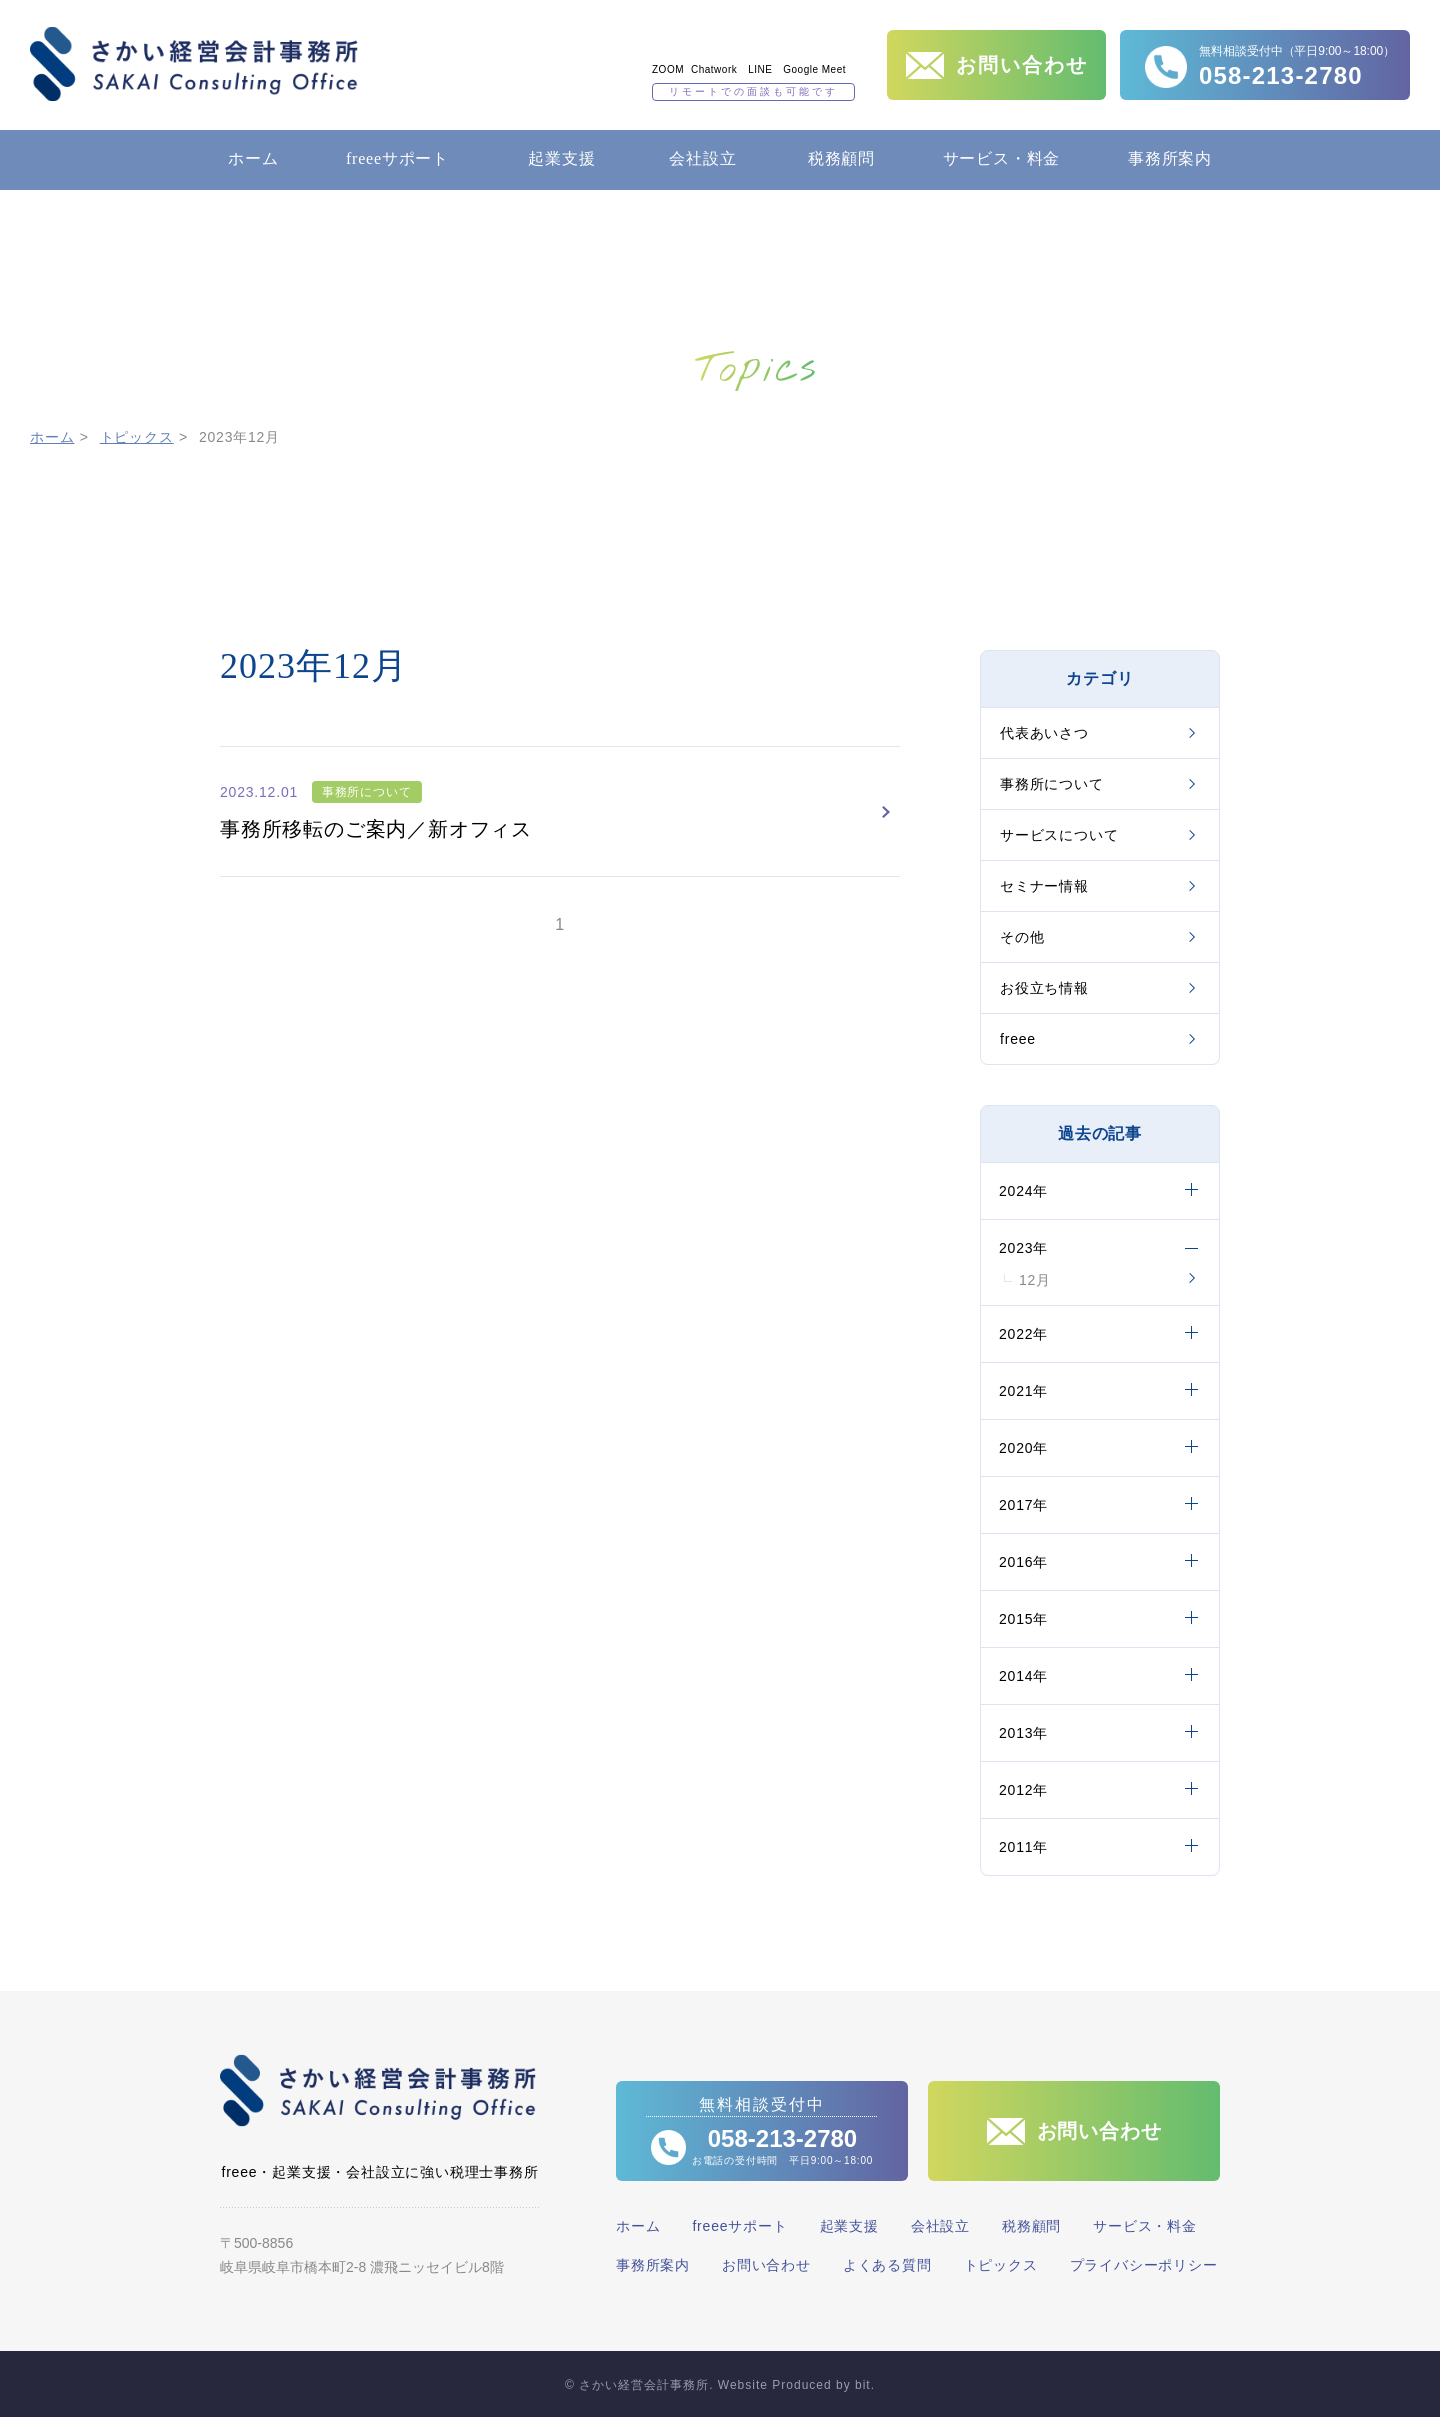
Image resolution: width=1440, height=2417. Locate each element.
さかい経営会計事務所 (194, 64)
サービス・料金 (1002, 158)
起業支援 (561, 158)
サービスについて (1059, 835)
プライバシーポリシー (1144, 2265)
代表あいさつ (1044, 733)
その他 (1022, 937)
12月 (1035, 1280)
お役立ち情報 (1044, 988)
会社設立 (702, 158)
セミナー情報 (1044, 886)
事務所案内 (1170, 158)
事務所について (1052, 784)
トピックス (137, 437)
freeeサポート (397, 158)
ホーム (253, 158)
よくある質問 (887, 2265)
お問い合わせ (766, 2265)
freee (1018, 1039)
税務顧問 (841, 158)
